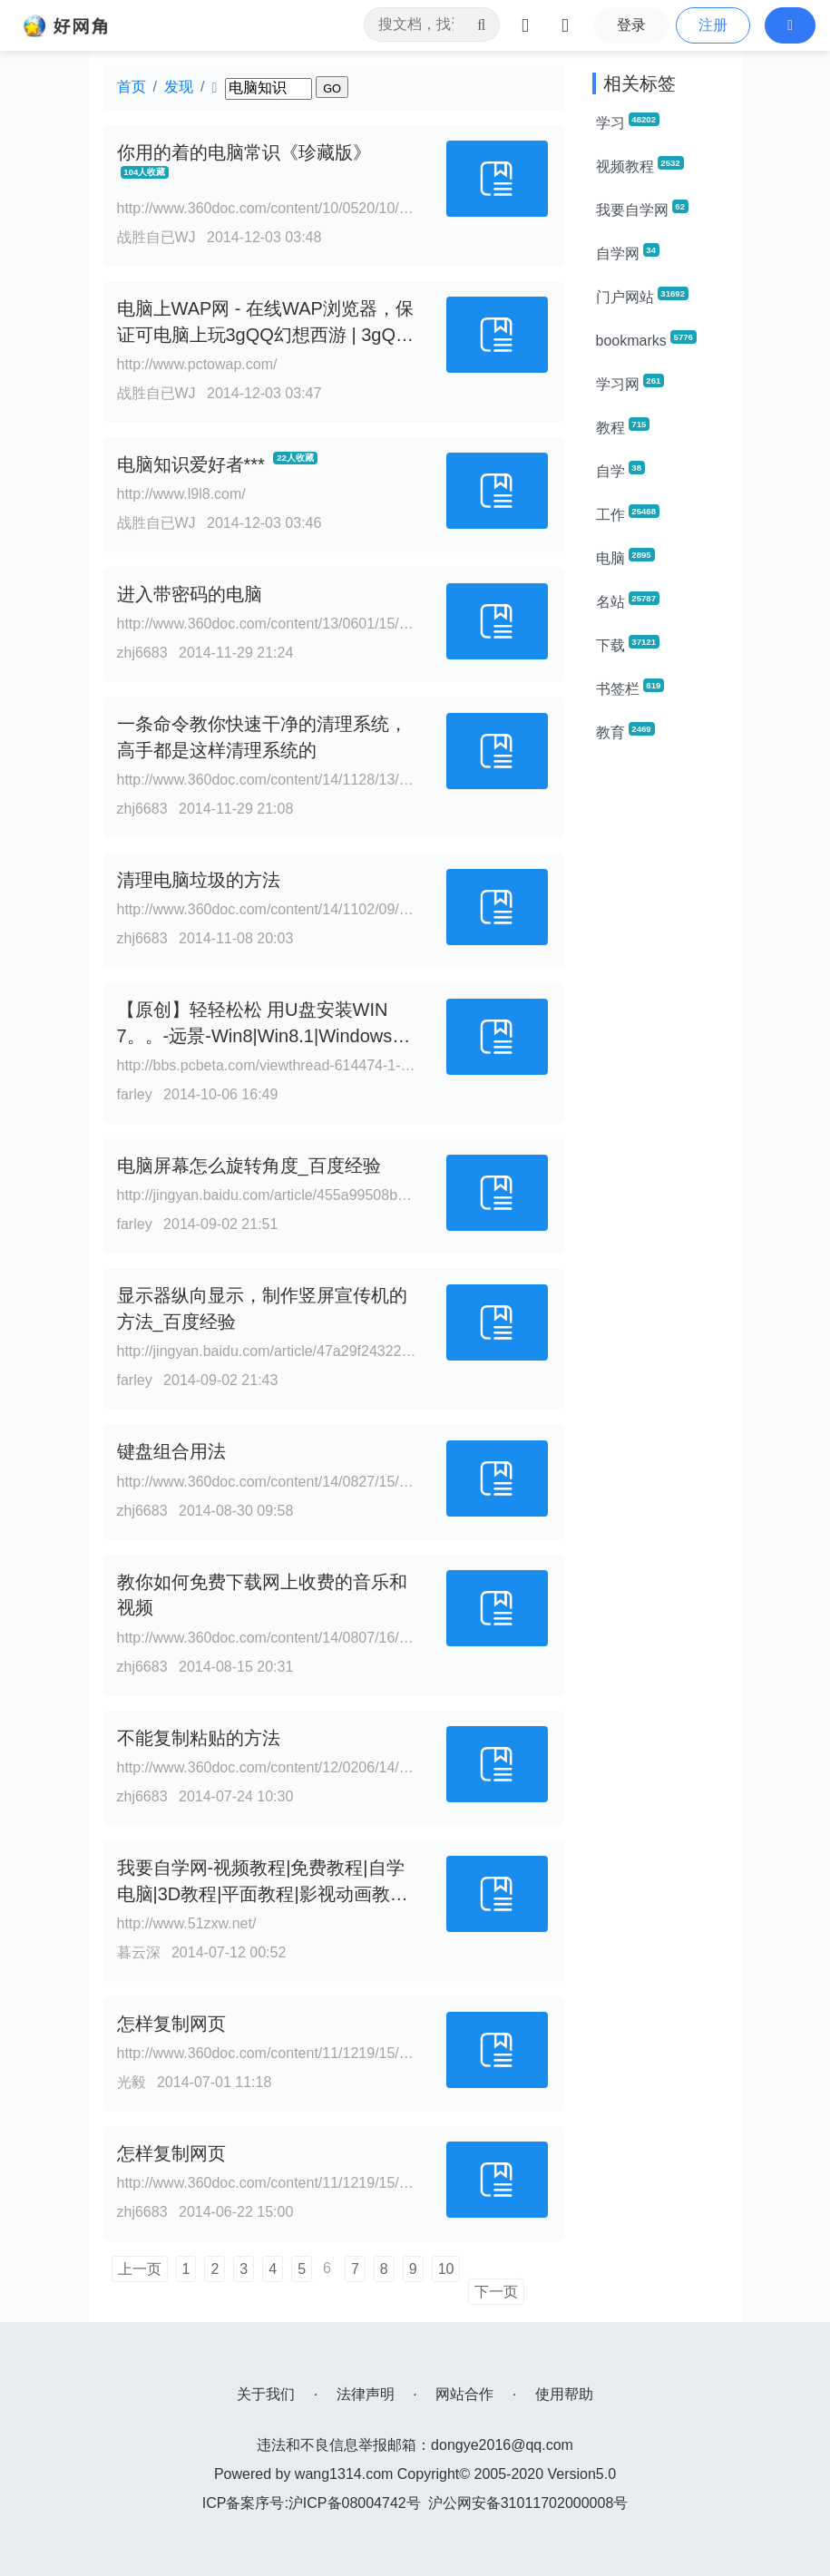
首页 (131, 86)
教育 (625, 731)
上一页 (139, 2269)
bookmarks (646, 339)
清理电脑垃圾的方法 (198, 880)
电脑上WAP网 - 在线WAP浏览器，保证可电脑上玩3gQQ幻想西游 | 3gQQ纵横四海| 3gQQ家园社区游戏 (265, 334)
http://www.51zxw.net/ (187, 1923)
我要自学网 (642, 209)
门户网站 (642, 296)
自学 (620, 470)
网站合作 (464, 2394)
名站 (627, 600)
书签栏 (630, 687)
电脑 (625, 557)
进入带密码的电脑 (189, 594)
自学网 (627, 252)
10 (446, 2269)
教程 (623, 426)
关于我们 (266, 2394)
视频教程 (640, 165)
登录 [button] (631, 25)
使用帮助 (564, 2394)
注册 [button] (712, 25)
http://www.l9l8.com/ (181, 494)
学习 (627, 121)
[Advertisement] (660, 1030)
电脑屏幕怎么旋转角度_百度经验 (249, 1166)
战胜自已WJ (156, 237)
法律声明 (366, 2394)
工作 (627, 513)
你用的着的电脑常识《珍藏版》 (244, 152)
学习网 (630, 383)
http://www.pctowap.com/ (197, 364)
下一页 (496, 2291)
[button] (790, 25)
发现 (178, 86)
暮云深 (139, 1952)
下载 (627, 644)
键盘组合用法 (171, 1451)
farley (134, 1094)
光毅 (131, 2082)
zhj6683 (142, 652)
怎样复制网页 (171, 2024)
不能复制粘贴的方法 (198, 1738)
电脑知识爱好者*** (191, 464)
